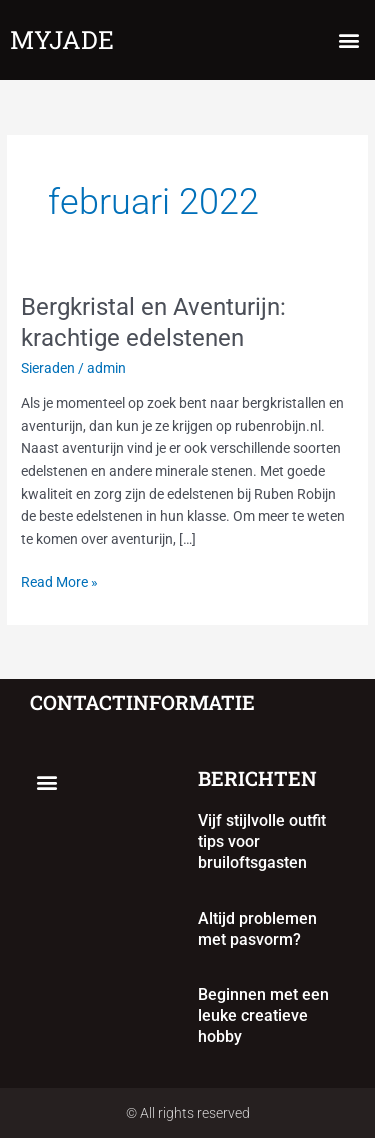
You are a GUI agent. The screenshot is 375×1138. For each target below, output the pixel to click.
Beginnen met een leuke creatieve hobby (263, 1015)
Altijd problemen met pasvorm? (257, 929)
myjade (62, 39)
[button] (348, 40)
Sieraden (48, 368)
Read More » (59, 580)
